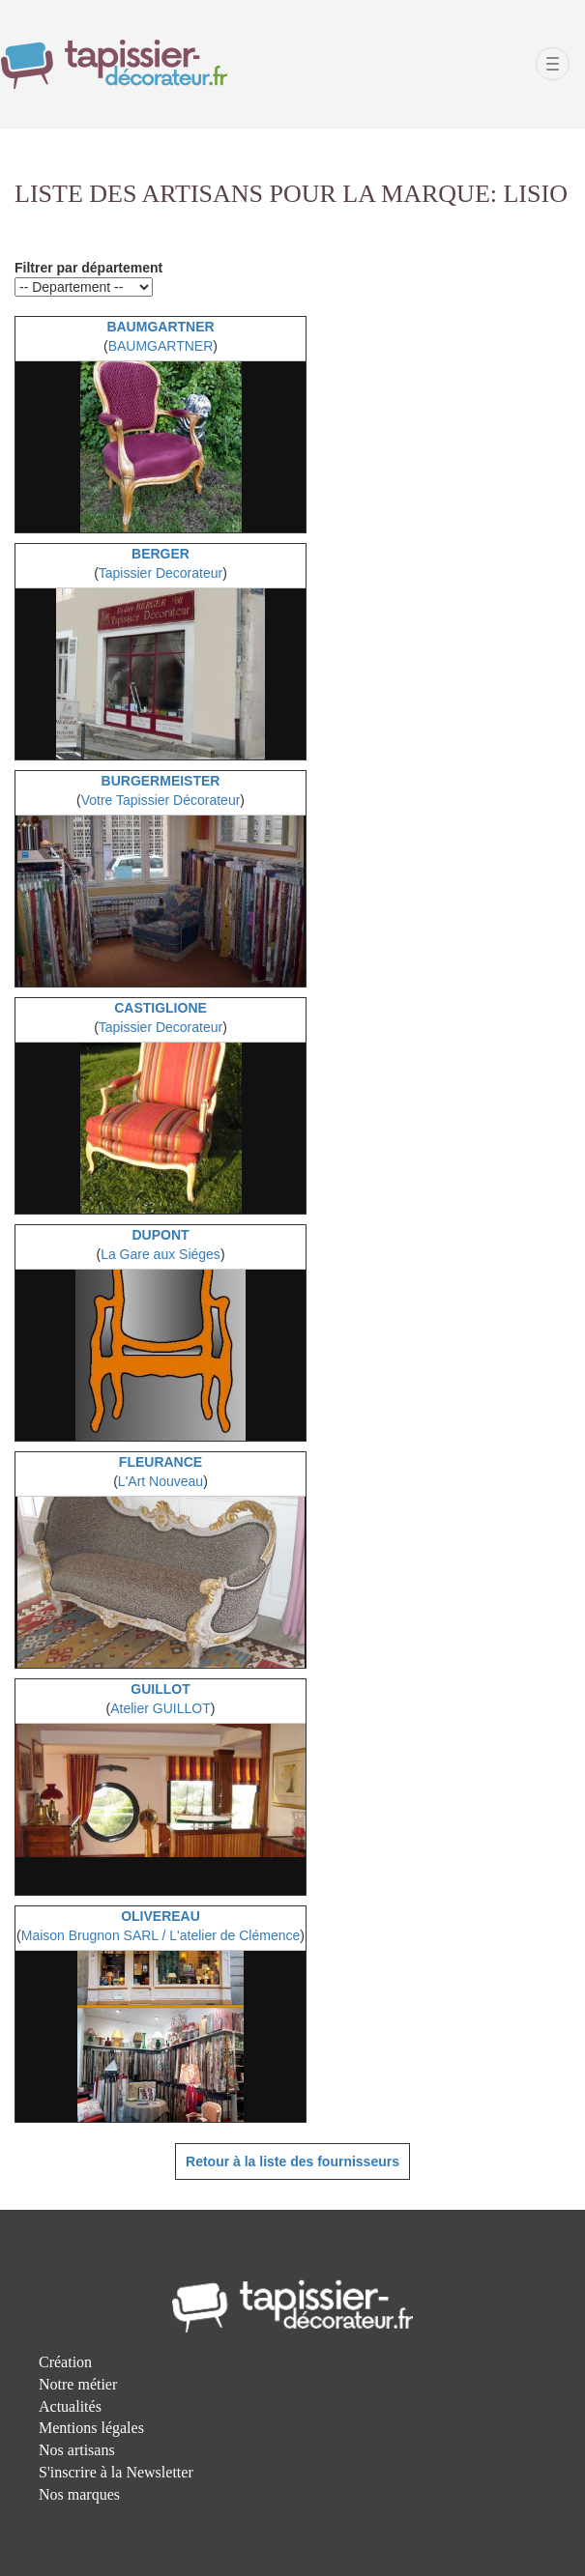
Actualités (70, 2406)
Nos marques (79, 2494)
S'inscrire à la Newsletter (116, 2472)
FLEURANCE (160, 1462)
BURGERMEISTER (161, 780)
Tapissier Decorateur (160, 573)
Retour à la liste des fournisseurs (292, 2161)
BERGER (161, 553)
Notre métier (78, 2384)
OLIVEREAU (160, 1916)
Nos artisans (77, 2450)
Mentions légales (91, 2427)
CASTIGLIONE (160, 1008)
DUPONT (160, 1235)
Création (65, 2362)
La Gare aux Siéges (160, 1254)
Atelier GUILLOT (160, 1708)
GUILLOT (160, 1689)
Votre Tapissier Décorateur (161, 800)
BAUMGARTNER (160, 326)
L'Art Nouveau (160, 1481)
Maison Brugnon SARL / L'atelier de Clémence (161, 1935)
